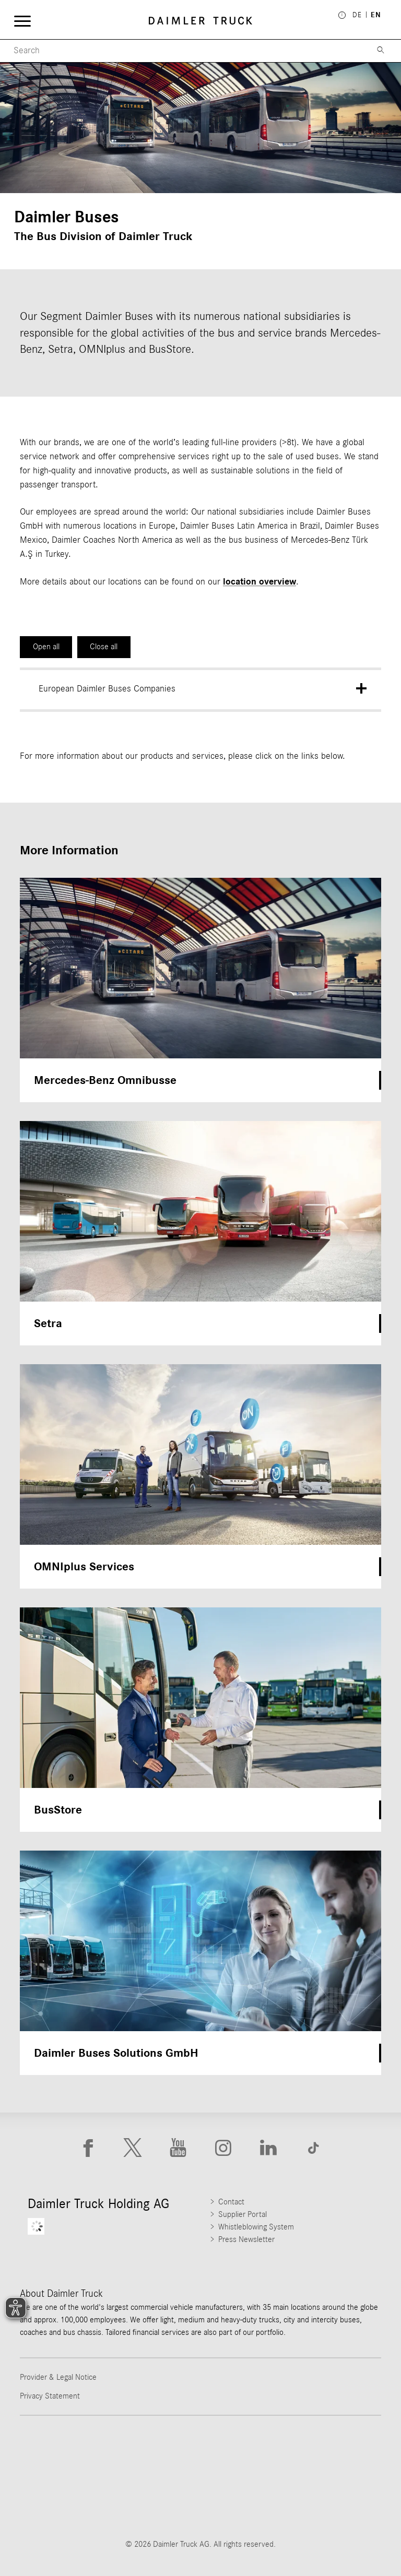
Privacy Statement (50, 2396)
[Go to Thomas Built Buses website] (158, 2453)
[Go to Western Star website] (242, 2453)
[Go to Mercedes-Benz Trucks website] (325, 2453)
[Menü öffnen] (22, 20)
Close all (103, 646)
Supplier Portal (242, 2214)
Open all (46, 646)
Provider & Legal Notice (58, 2377)
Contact (231, 2202)
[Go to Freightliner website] (75, 2453)
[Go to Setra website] (242, 2500)
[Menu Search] (182, 51)
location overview (259, 582)
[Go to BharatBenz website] (158, 2500)
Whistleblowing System (256, 2227)
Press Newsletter (246, 2239)
